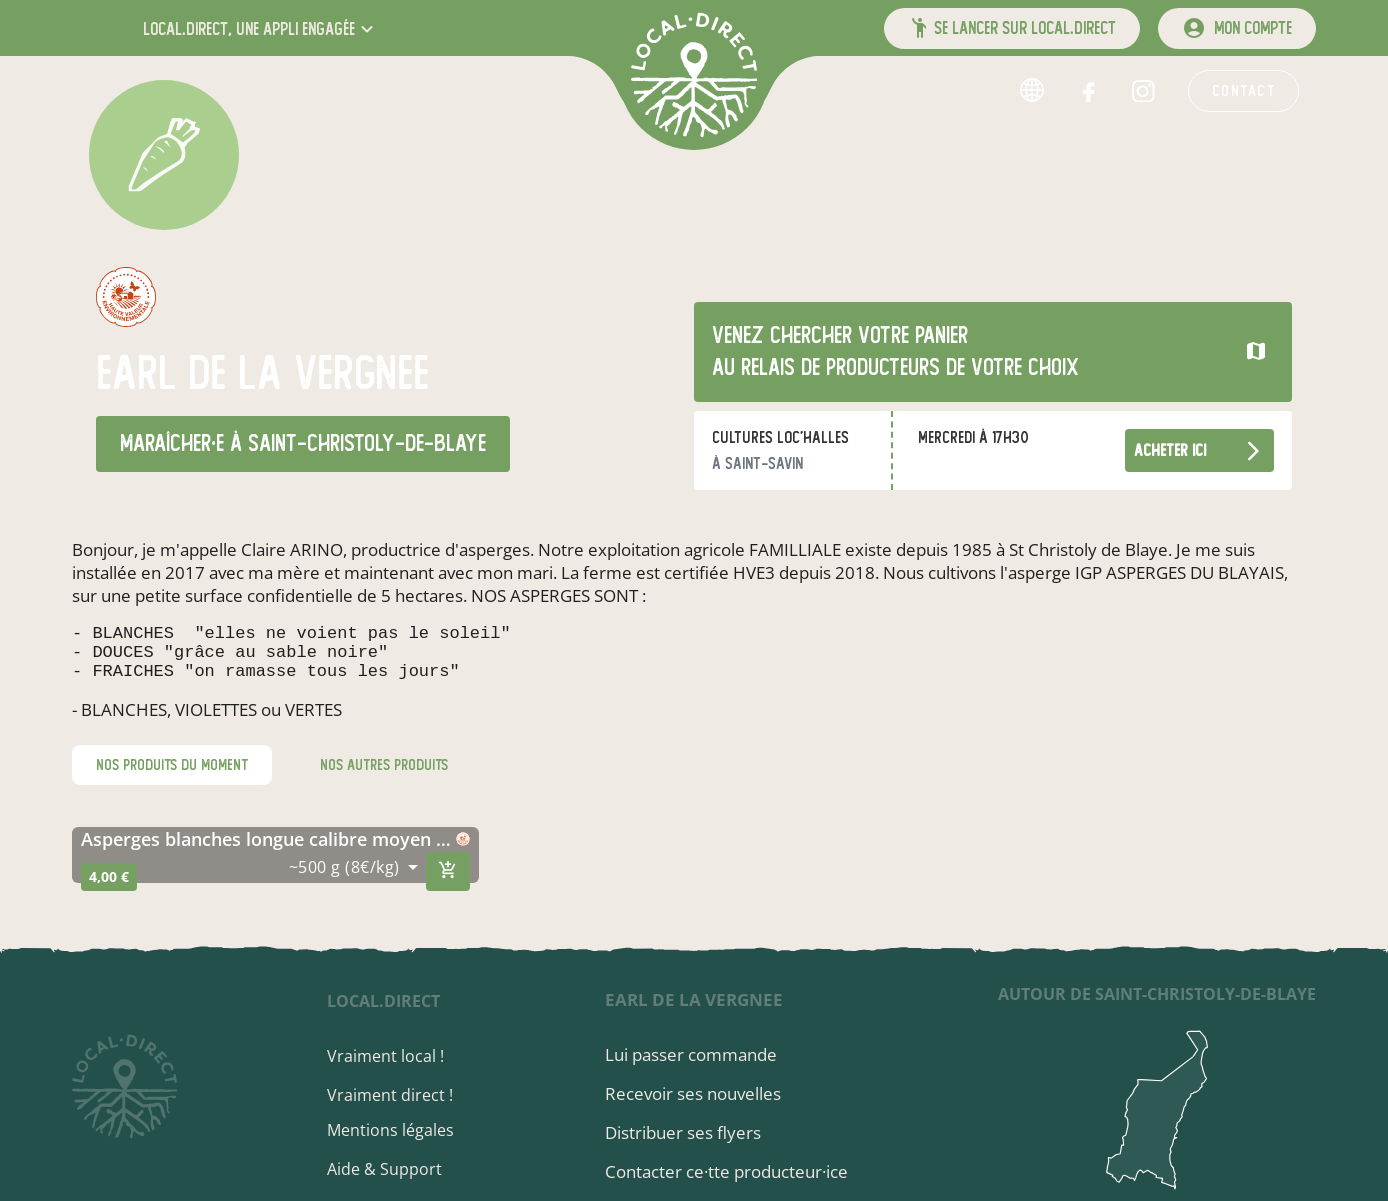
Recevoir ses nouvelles (700, 1093)
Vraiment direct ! (406, 1095)
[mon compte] (1237, 28)
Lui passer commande (698, 1054)
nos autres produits (384, 777)
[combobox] (353, 879)
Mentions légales (406, 1130)
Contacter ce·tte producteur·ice (733, 1171)
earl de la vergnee (701, 999)
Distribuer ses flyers (690, 1132)
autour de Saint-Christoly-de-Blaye (1157, 994)
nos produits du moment (172, 777)
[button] (260, 28)
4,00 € (109, 888)
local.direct (399, 1001)
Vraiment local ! (401, 1056)
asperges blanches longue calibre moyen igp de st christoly (268, 851)
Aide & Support (400, 1169)
